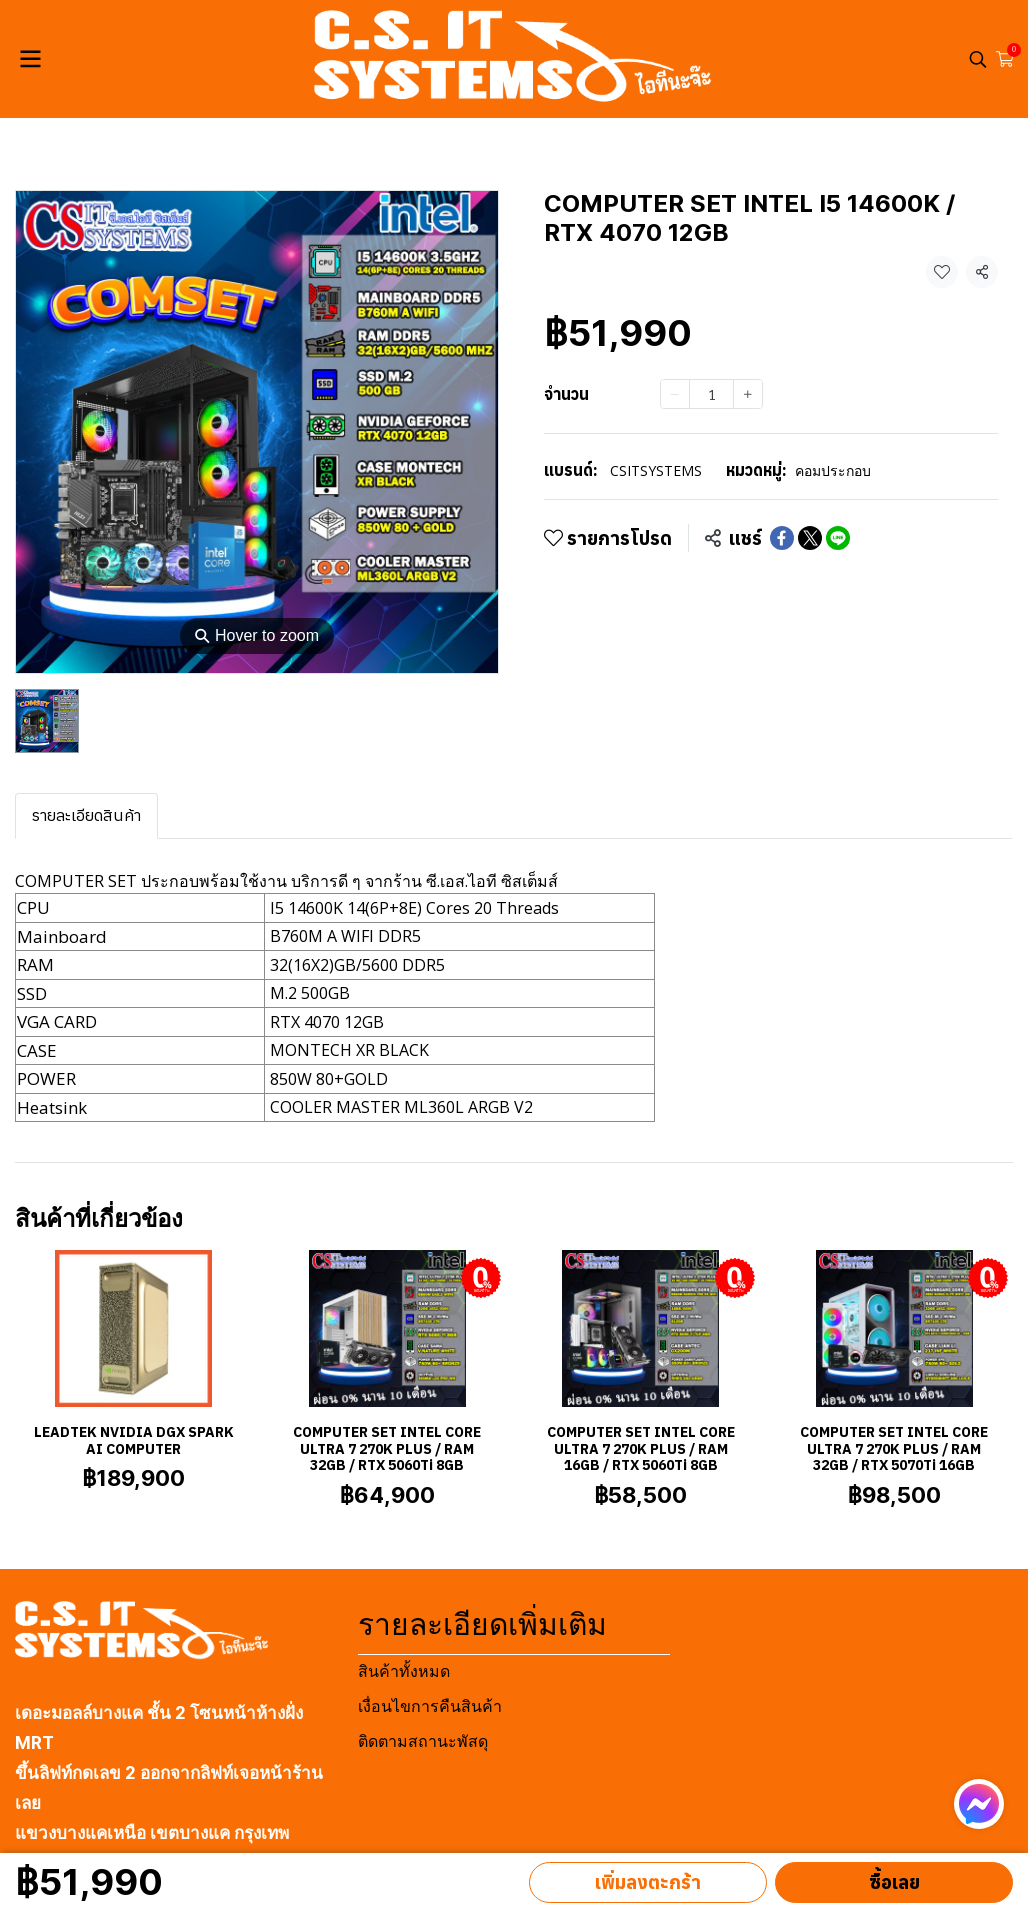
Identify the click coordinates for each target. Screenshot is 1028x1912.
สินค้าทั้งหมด (404, 1671)
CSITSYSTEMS (656, 470)
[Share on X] (810, 538)
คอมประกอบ (833, 470)
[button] (978, 59)
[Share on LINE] (838, 538)
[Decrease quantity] (675, 394)
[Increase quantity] (748, 394)
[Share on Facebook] (782, 538)
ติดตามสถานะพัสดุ (423, 1741)
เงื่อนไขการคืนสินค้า (430, 1706)
